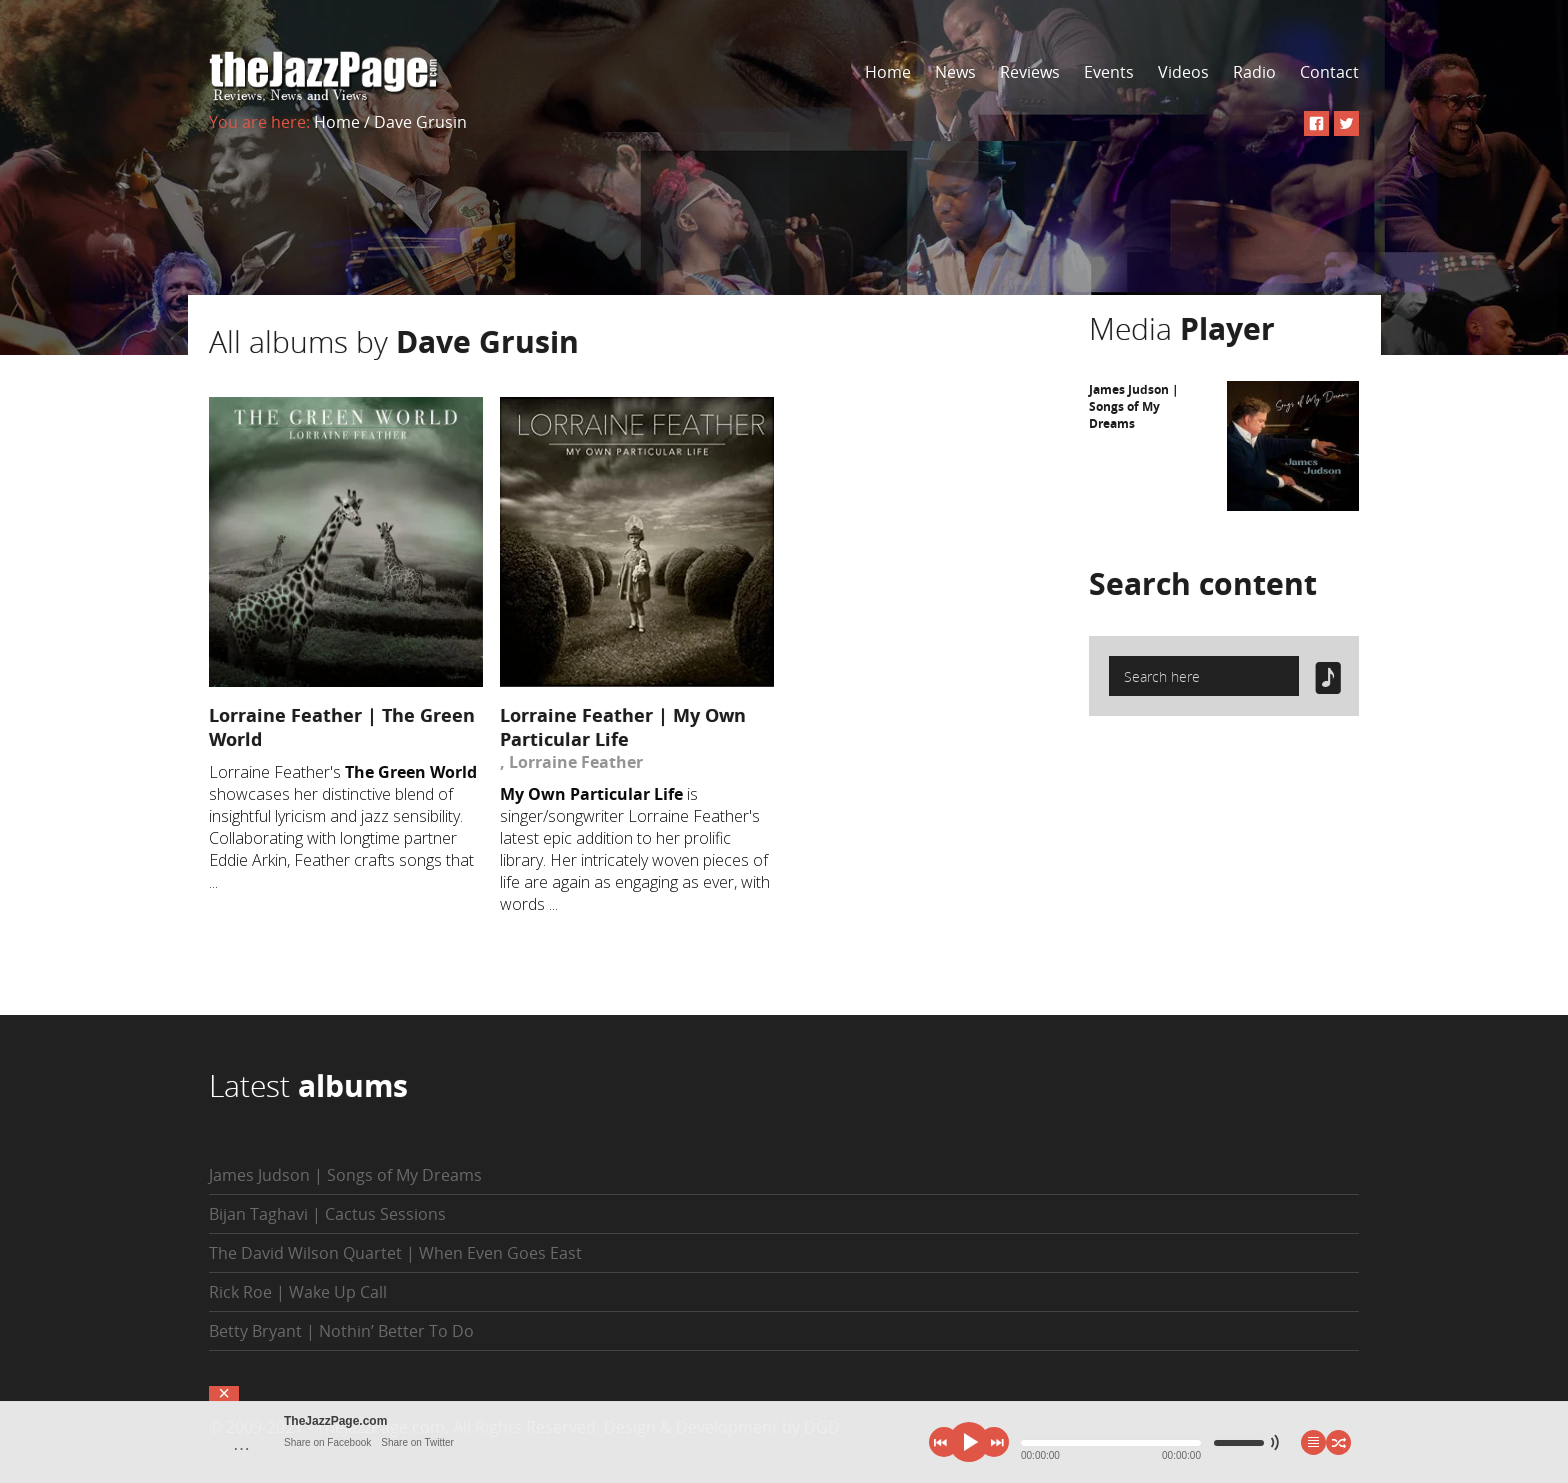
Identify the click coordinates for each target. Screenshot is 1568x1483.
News (955, 72)
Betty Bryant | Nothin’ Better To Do (341, 1331)
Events (1109, 72)
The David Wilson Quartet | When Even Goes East (395, 1253)
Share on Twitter (417, 1442)
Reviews (1030, 72)
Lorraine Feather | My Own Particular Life (623, 727)
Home (888, 72)
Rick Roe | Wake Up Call (298, 1292)
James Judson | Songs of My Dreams (1134, 406)
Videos (1183, 72)
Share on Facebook (327, 1442)
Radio (1254, 72)
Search (1203, 583)
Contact (1329, 72)
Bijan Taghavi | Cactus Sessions (327, 1214)
